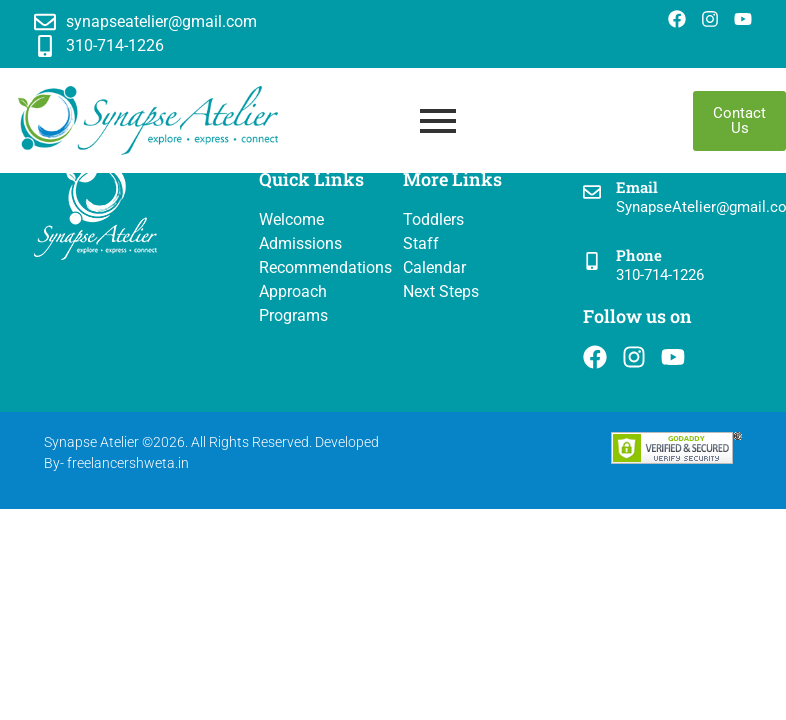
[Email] (592, 193)
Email (637, 187)
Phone (639, 255)
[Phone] (592, 262)
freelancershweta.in (128, 463)
